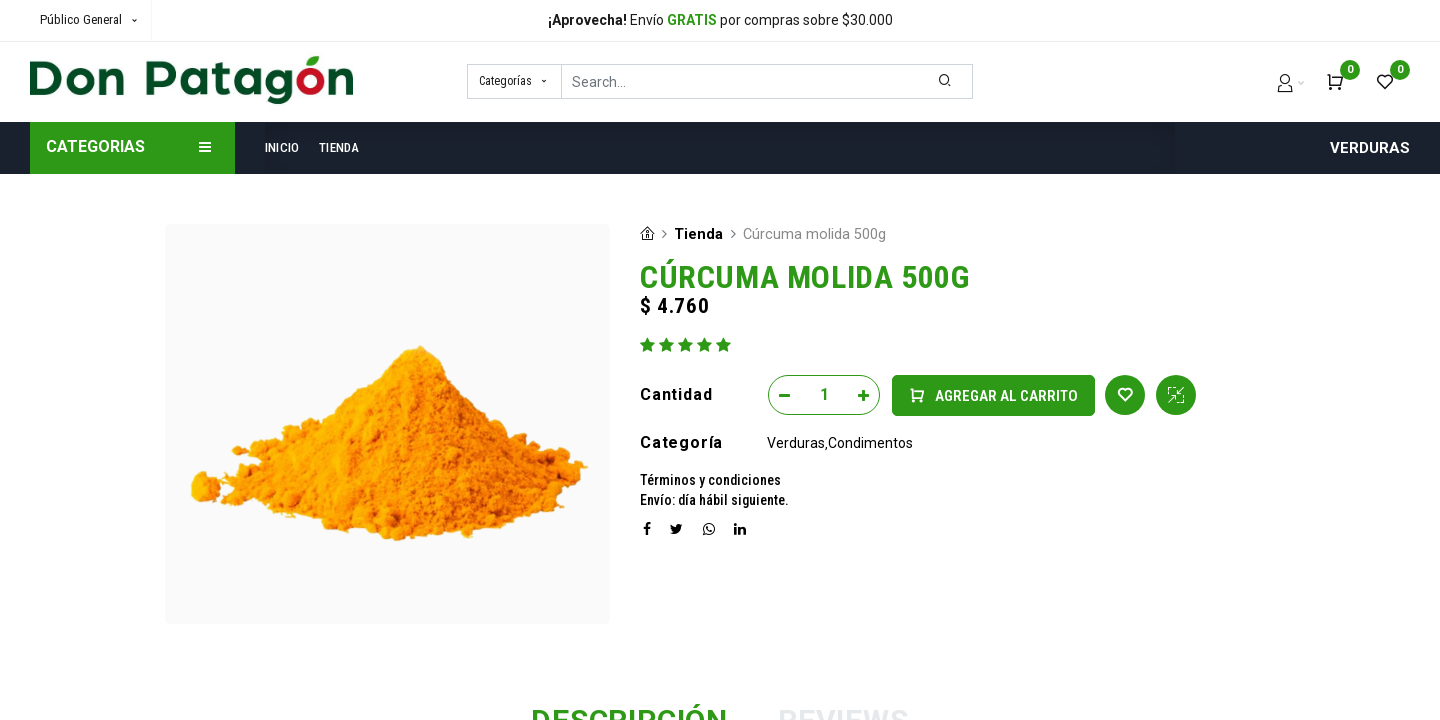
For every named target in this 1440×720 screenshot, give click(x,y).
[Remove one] (784, 395)
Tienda (698, 234)
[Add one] (863, 395)
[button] (993, 396)
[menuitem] (287, 148)
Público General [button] (82, 19)
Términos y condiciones (710, 480)
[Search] (945, 81)
